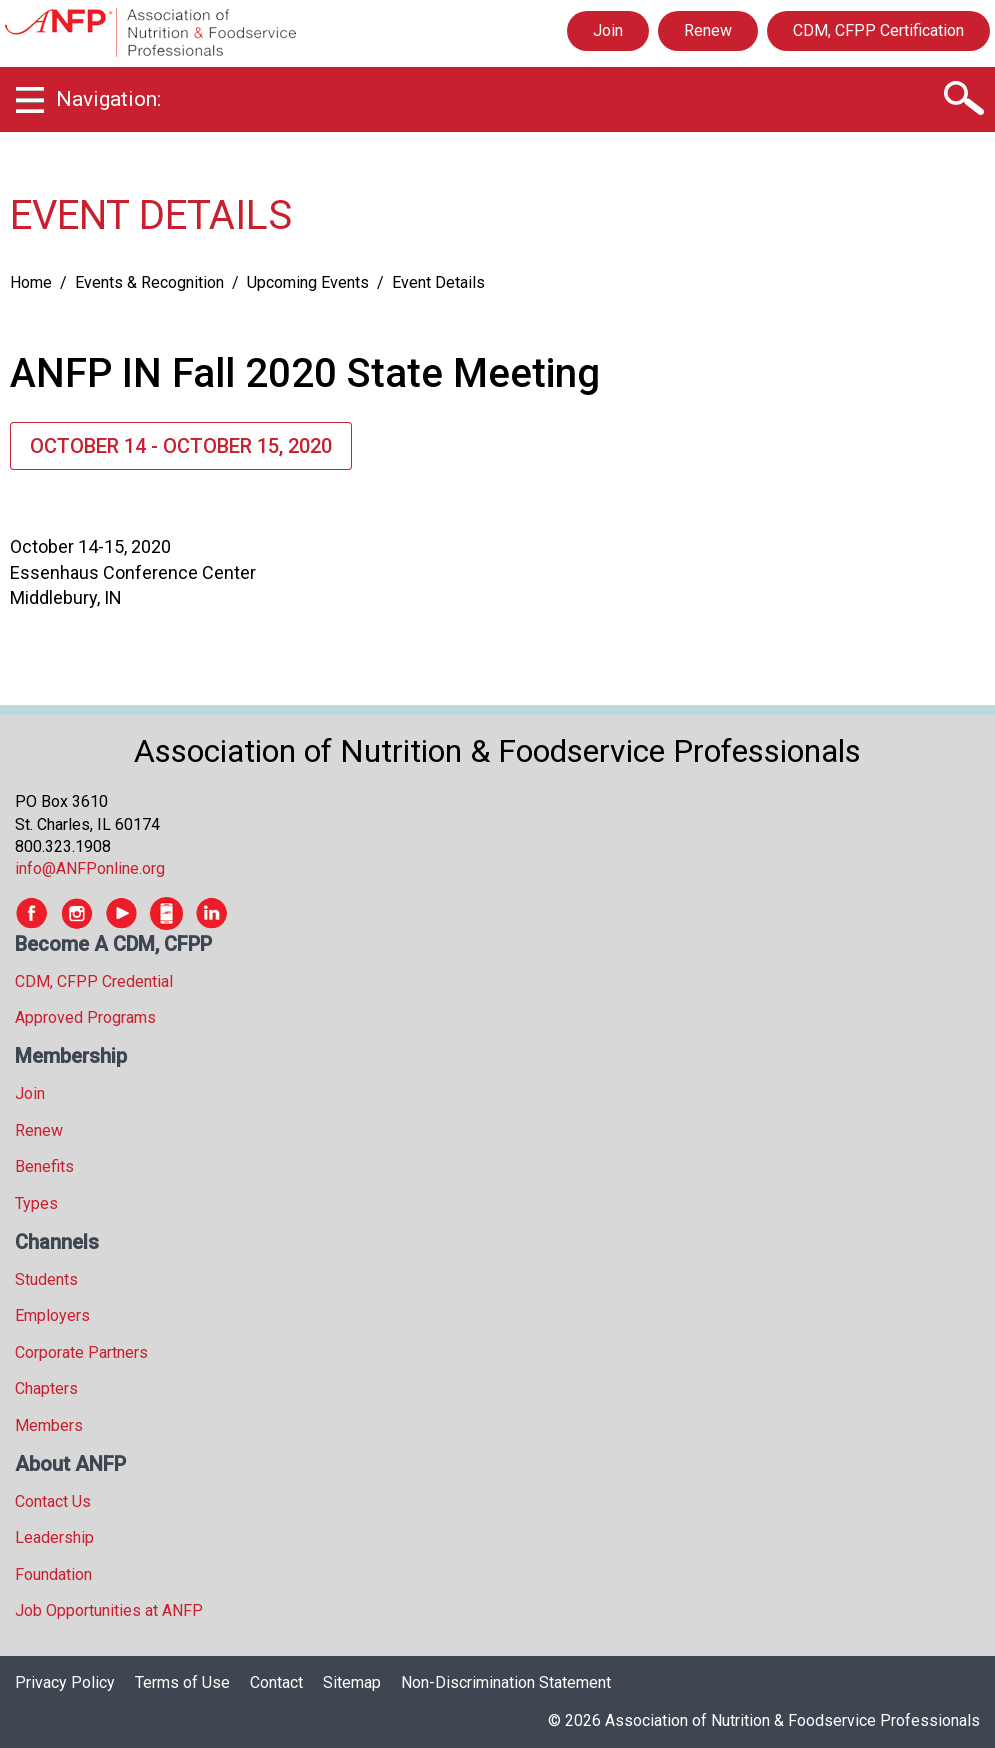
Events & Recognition (149, 282)
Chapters (46, 1388)
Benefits (44, 1166)
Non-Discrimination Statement (506, 1682)
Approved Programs (85, 1017)
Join (608, 30)
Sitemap (352, 1682)
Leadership (54, 1537)
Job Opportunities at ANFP (109, 1610)
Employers (52, 1315)
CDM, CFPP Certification (878, 30)
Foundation (53, 1574)
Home (31, 282)
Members (49, 1425)
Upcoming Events (308, 282)
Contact (276, 1682)
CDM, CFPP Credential (94, 981)
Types (36, 1203)
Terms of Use (182, 1682)
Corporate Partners (81, 1352)
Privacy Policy (65, 1682)
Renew (708, 30)
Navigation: (108, 99)
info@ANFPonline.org (90, 868)
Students (46, 1279)
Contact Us (53, 1501)
